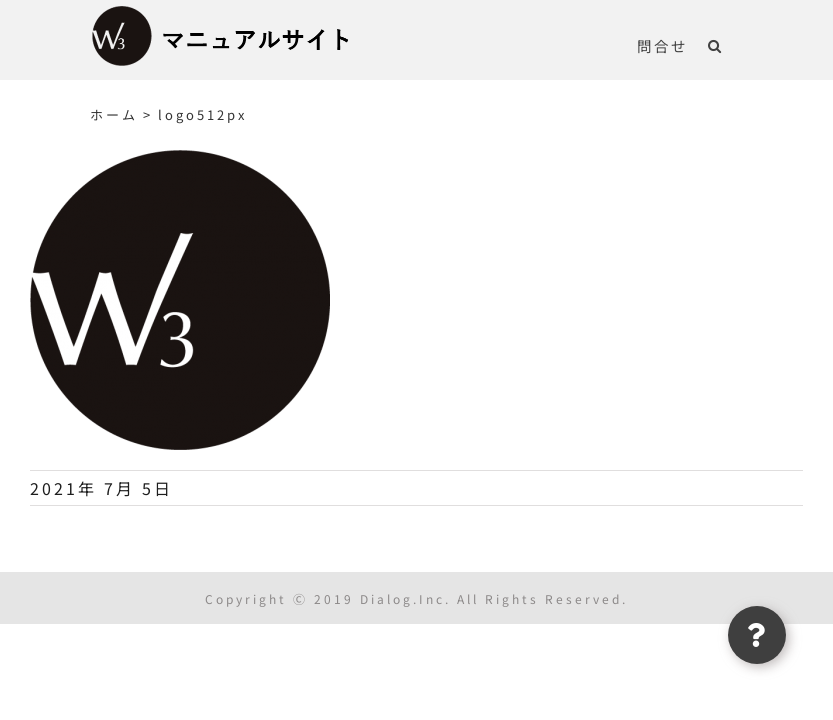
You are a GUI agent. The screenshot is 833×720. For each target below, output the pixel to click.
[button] (715, 45)
